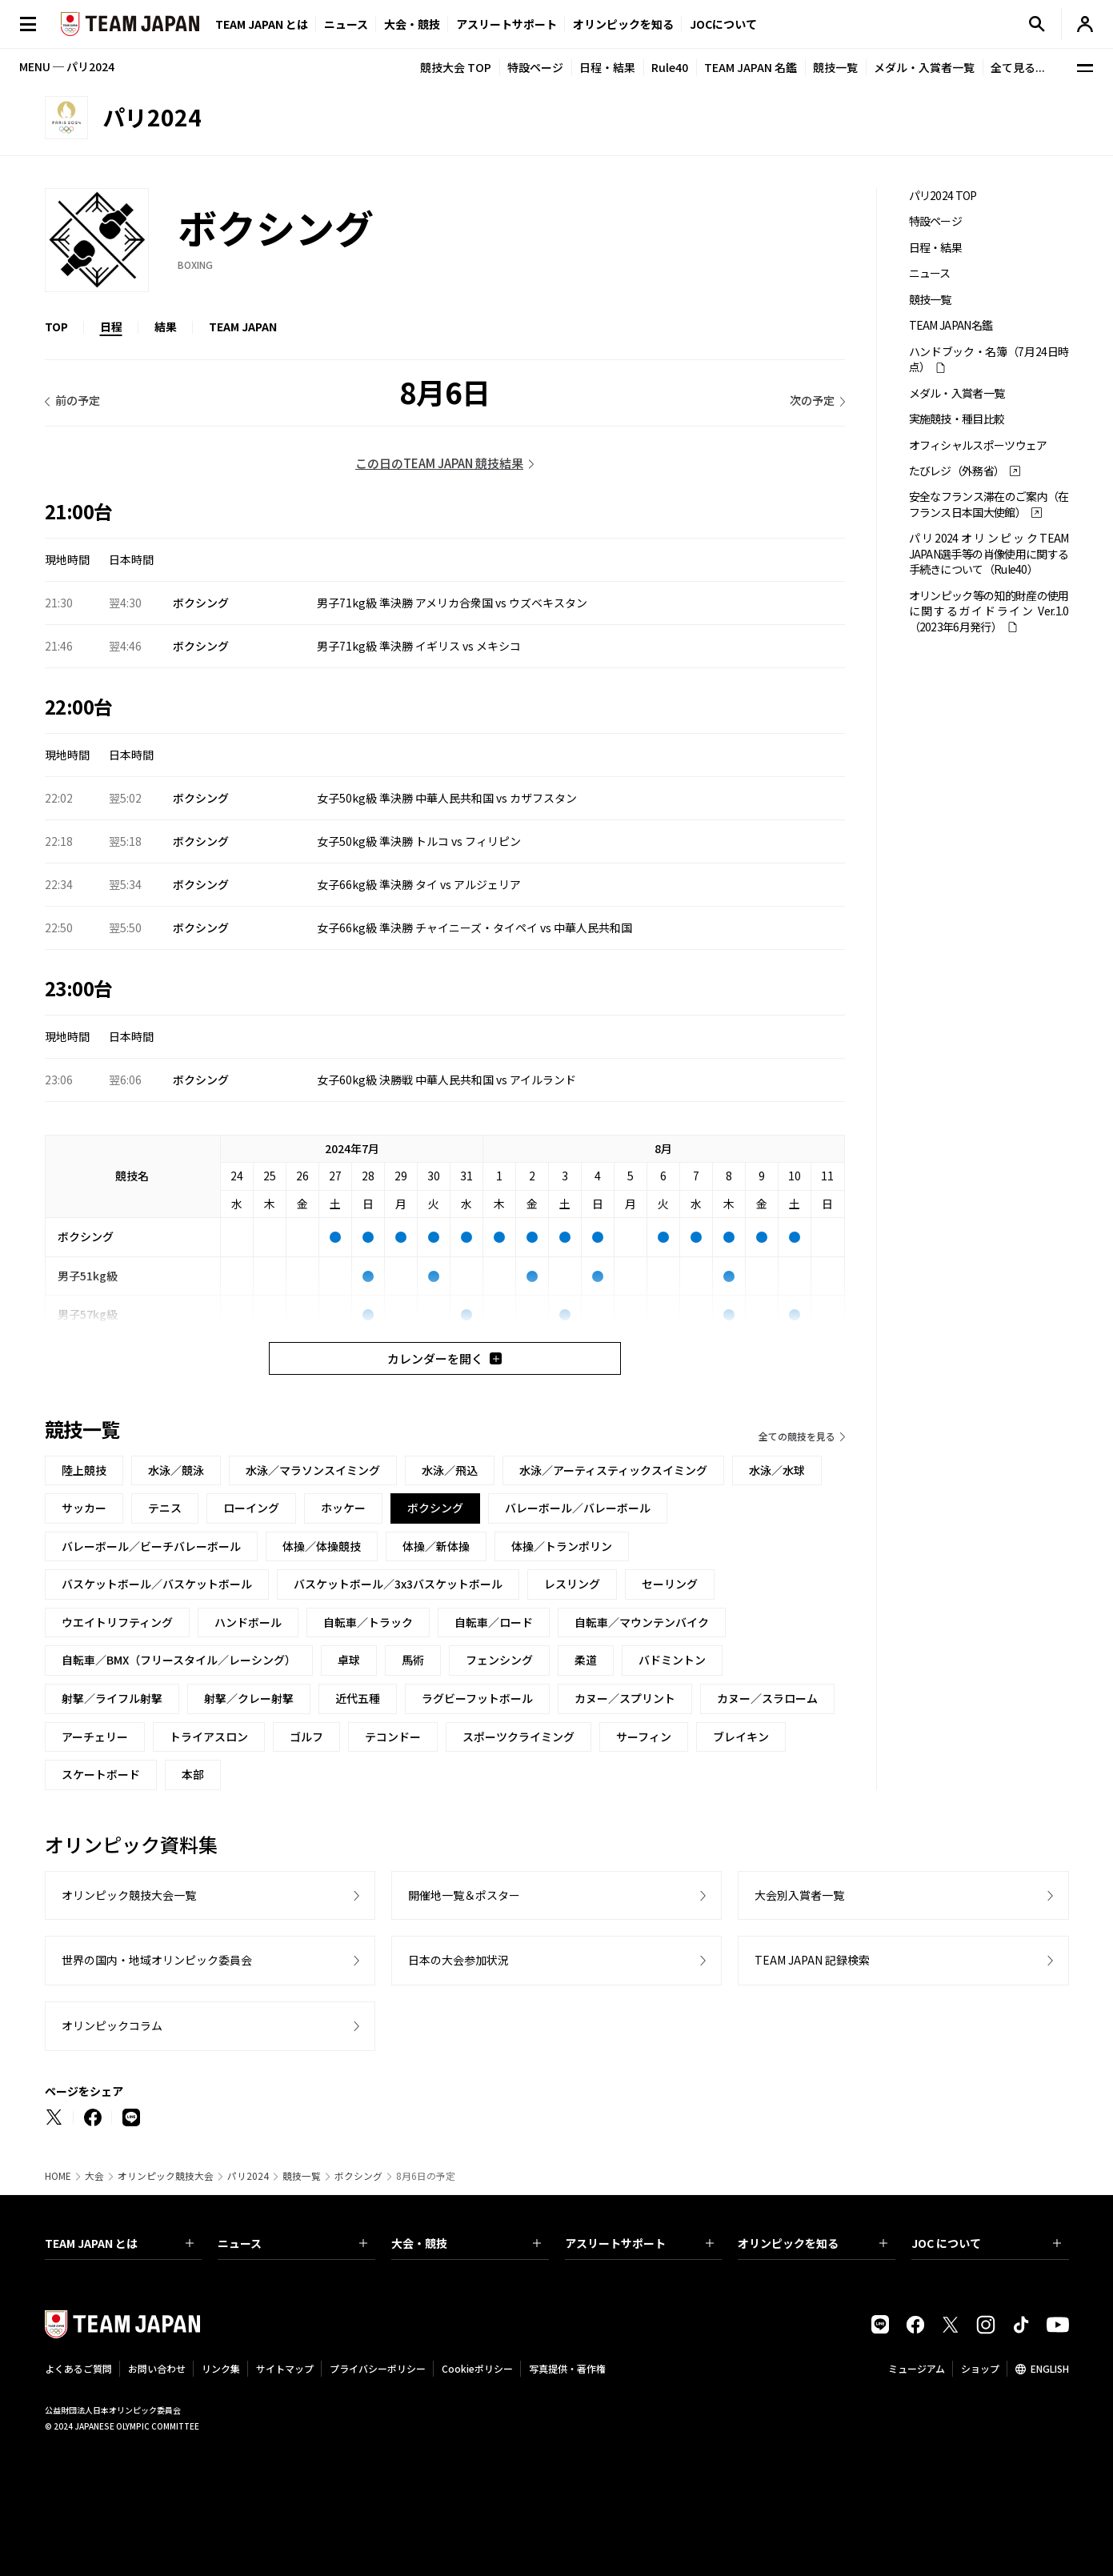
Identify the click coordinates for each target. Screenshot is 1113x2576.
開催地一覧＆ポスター (464, 1895)
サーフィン (643, 1737)
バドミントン (672, 1660)
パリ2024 (248, 2175)
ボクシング (358, 2175)
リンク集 (221, 2368)
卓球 (349, 1660)
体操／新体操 (436, 1546)
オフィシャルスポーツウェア (978, 445)
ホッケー (343, 1508)
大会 (94, 2175)
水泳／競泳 (176, 1470)
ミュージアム (916, 2368)
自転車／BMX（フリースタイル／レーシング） (179, 1660)
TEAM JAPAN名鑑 (951, 325)
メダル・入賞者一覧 (924, 67)
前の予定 (77, 400)
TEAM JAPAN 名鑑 (750, 67)
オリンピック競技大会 (166, 2175)
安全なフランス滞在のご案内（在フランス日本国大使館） (989, 504)
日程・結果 (607, 67)
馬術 (413, 1660)
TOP (56, 326)
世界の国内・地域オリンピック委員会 (157, 1960)
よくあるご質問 (78, 2368)
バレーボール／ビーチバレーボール (151, 1546)
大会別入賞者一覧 (799, 1895)
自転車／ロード (493, 1622)
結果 (165, 326)
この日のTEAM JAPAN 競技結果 (439, 463)
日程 (111, 326)
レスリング (572, 1584)
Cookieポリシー (477, 2368)
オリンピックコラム (112, 2025)
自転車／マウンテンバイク (642, 1622)
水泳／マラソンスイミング (313, 1470)
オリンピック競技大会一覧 (129, 1895)
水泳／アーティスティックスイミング (613, 1470)
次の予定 (812, 400)
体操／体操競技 (321, 1546)
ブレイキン (741, 1737)
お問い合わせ (157, 2368)
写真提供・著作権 (567, 2368)
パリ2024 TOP (943, 195)
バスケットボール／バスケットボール (157, 1584)
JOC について (986, 2243)
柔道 (586, 1660)
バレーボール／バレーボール (578, 1508)
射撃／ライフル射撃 (112, 1698)
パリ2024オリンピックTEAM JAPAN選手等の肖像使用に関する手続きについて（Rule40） (989, 554)
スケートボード (101, 1774)
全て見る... (1018, 67)
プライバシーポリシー (378, 2368)
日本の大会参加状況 (458, 1960)
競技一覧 (835, 67)
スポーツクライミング (518, 1737)
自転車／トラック (368, 1622)
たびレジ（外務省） (957, 471)
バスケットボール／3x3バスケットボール (398, 1584)
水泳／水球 (777, 1470)
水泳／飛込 (450, 1470)
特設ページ (535, 67)
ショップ (980, 2368)
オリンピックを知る (623, 24)
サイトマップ (285, 2368)
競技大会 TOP (455, 67)
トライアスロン (209, 1737)
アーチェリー (95, 1737)
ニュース (346, 24)
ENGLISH (1050, 2368)
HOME (58, 2175)
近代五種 (357, 1698)
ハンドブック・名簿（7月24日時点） (989, 359)
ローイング (251, 1508)
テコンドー (393, 1737)
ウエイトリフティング (117, 1622)
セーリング (670, 1584)
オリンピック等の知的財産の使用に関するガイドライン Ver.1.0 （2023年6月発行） (989, 611)
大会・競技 (466, 2243)
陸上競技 (84, 1470)
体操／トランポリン (561, 1546)
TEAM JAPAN (243, 326)
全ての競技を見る (797, 1436)
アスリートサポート (506, 24)
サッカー (84, 1508)
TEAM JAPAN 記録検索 (812, 1960)
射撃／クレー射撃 (249, 1698)
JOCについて (723, 24)
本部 (193, 1774)
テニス (165, 1508)
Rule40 (669, 67)
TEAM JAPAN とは (119, 2243)
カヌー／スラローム (767, 1698)
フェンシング (499, 1660)
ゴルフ (306, 1737)
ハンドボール (248, 1622)
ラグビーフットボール (477, 1698)
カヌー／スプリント (625, 1698)
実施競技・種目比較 (957, 419)
